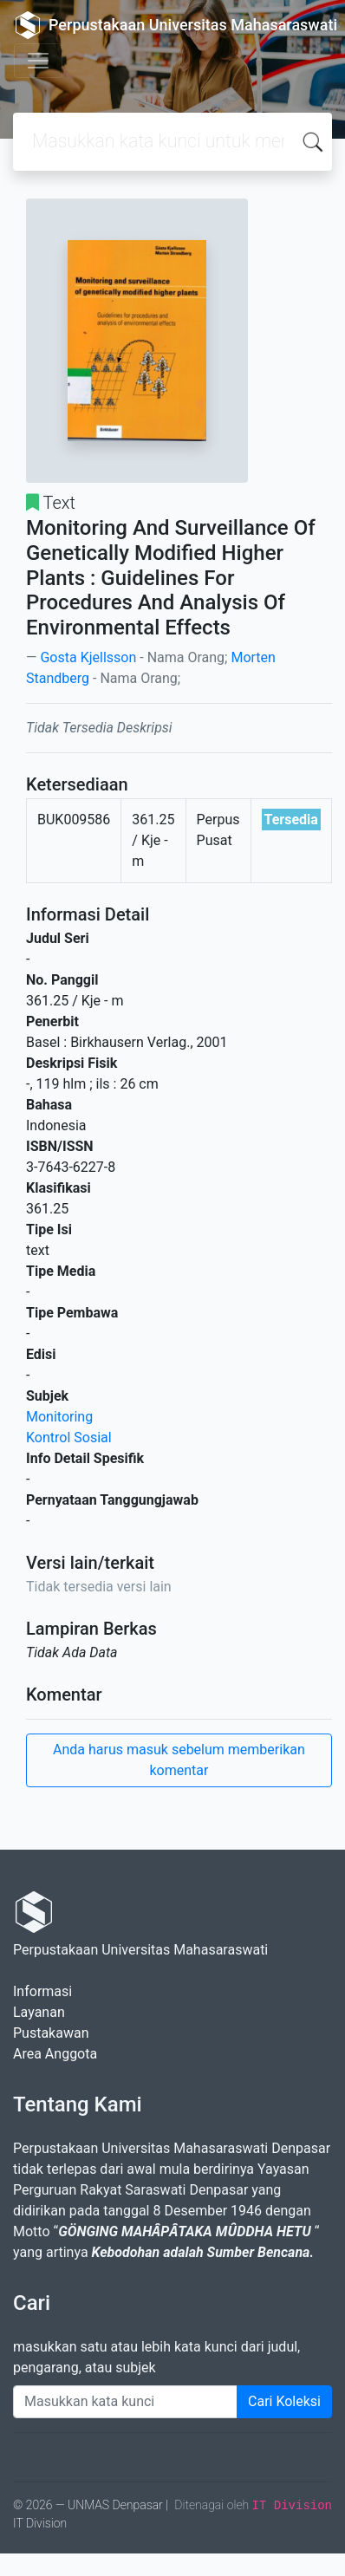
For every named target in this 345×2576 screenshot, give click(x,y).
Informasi (42, 1991)
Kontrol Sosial (69, 1437)
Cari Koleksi (284, 2401)
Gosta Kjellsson (88, 657)
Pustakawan (50, 2033)
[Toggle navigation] (38, 60)
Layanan (39, 2012)
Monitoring (59, 1416)
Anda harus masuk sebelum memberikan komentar (179, 1760)
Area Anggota (55, 2054)
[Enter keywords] (125, 2401)
